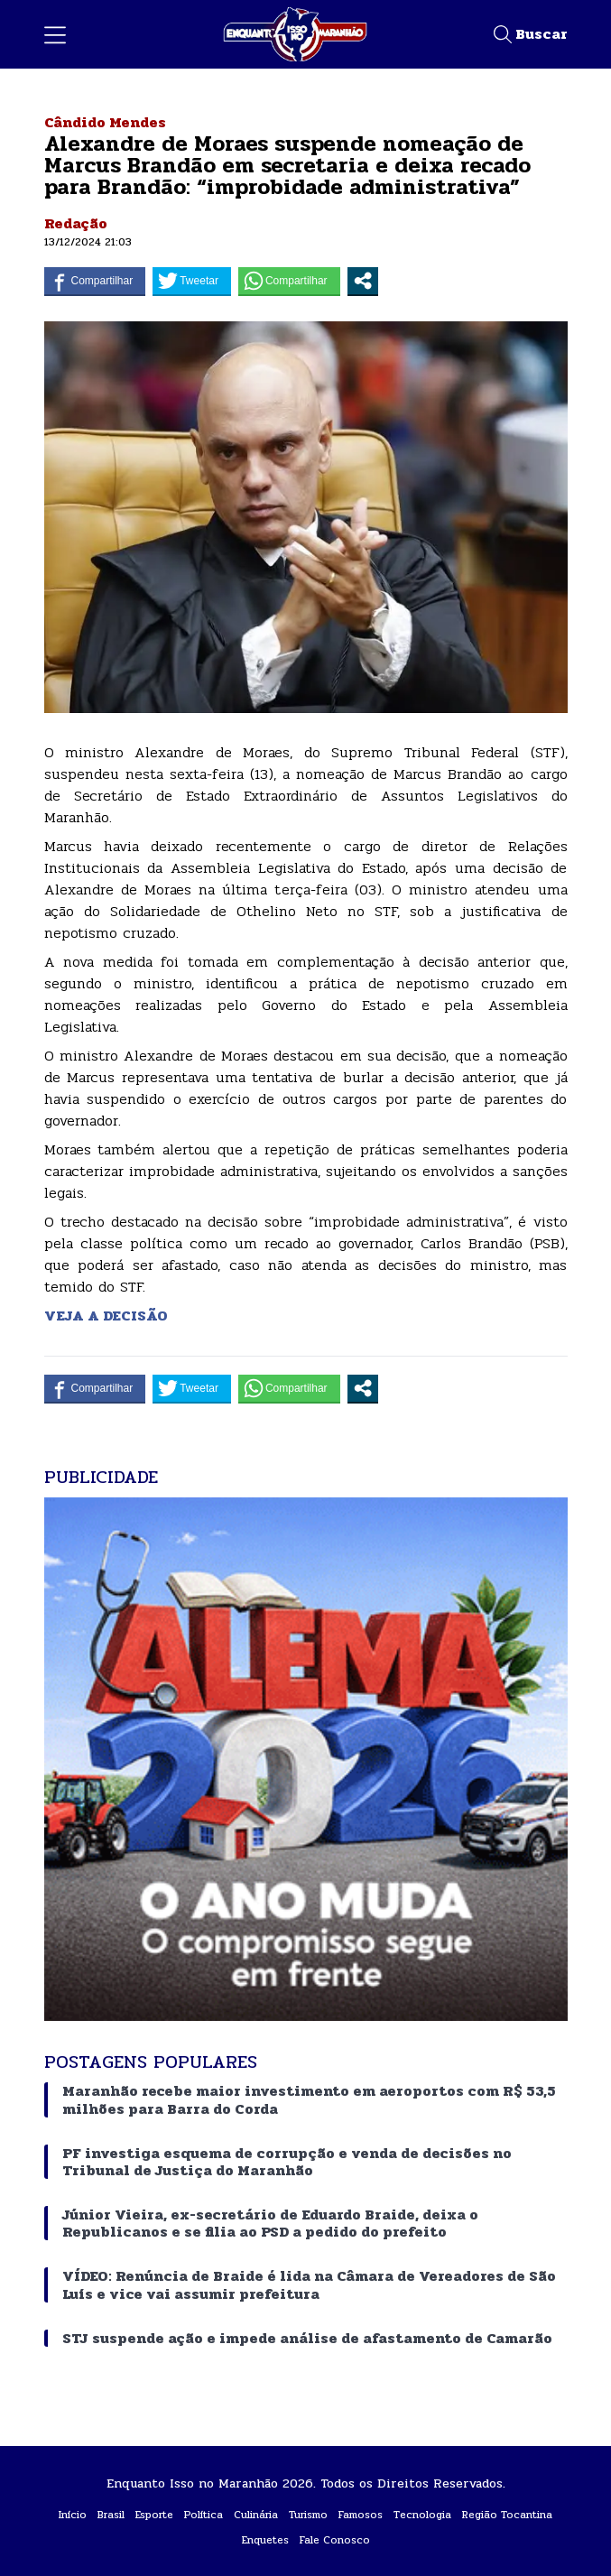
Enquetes (265, 2540)
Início (73, 2515)
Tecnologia (422, 2515)
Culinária (256, 2515)
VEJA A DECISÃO (107, 1315)
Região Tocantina (507, 2515)
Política (203, 2515)
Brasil (111, 2515)
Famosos (360, 2515)
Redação (75, 223)
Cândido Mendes (105, 122)
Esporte (154, 2515)
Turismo (308, 2515)
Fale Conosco (335, 2540)
